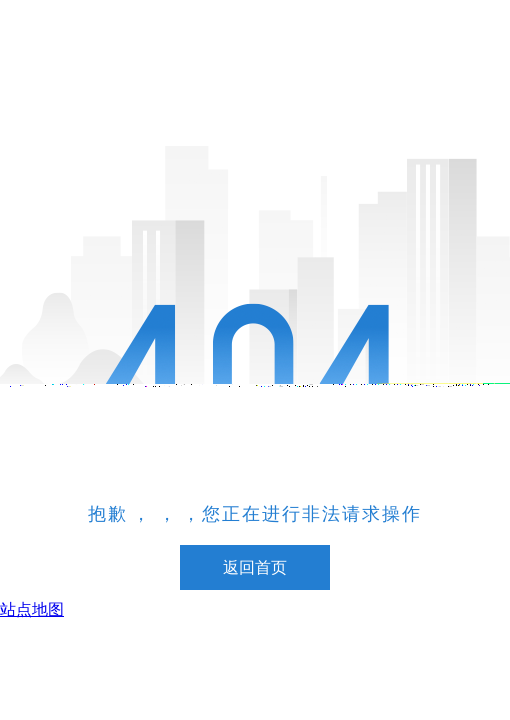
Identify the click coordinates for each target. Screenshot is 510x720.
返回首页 (255, 567)
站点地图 (32, 609)
